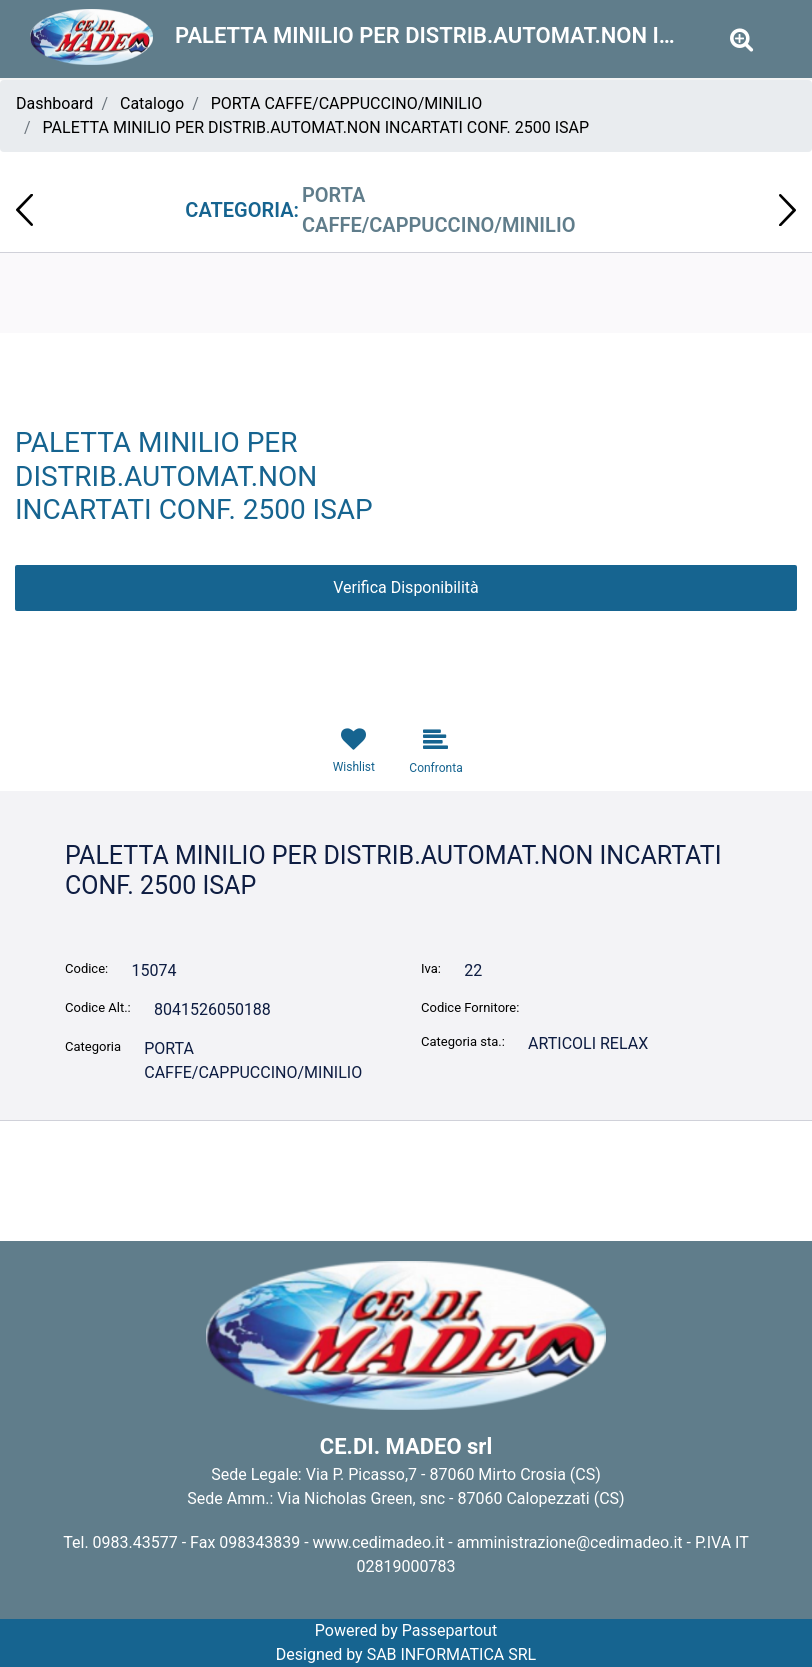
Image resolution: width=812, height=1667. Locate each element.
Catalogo (152, 103)
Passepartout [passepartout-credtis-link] (449, 1630)
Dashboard (54, 103)
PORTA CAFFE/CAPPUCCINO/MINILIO (347, 103)
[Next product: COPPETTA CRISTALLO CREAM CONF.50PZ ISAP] (787, 210)
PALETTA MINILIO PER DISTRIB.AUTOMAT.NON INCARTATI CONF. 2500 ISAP (316, 127)
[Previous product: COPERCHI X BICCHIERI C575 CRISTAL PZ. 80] (24, 210)
